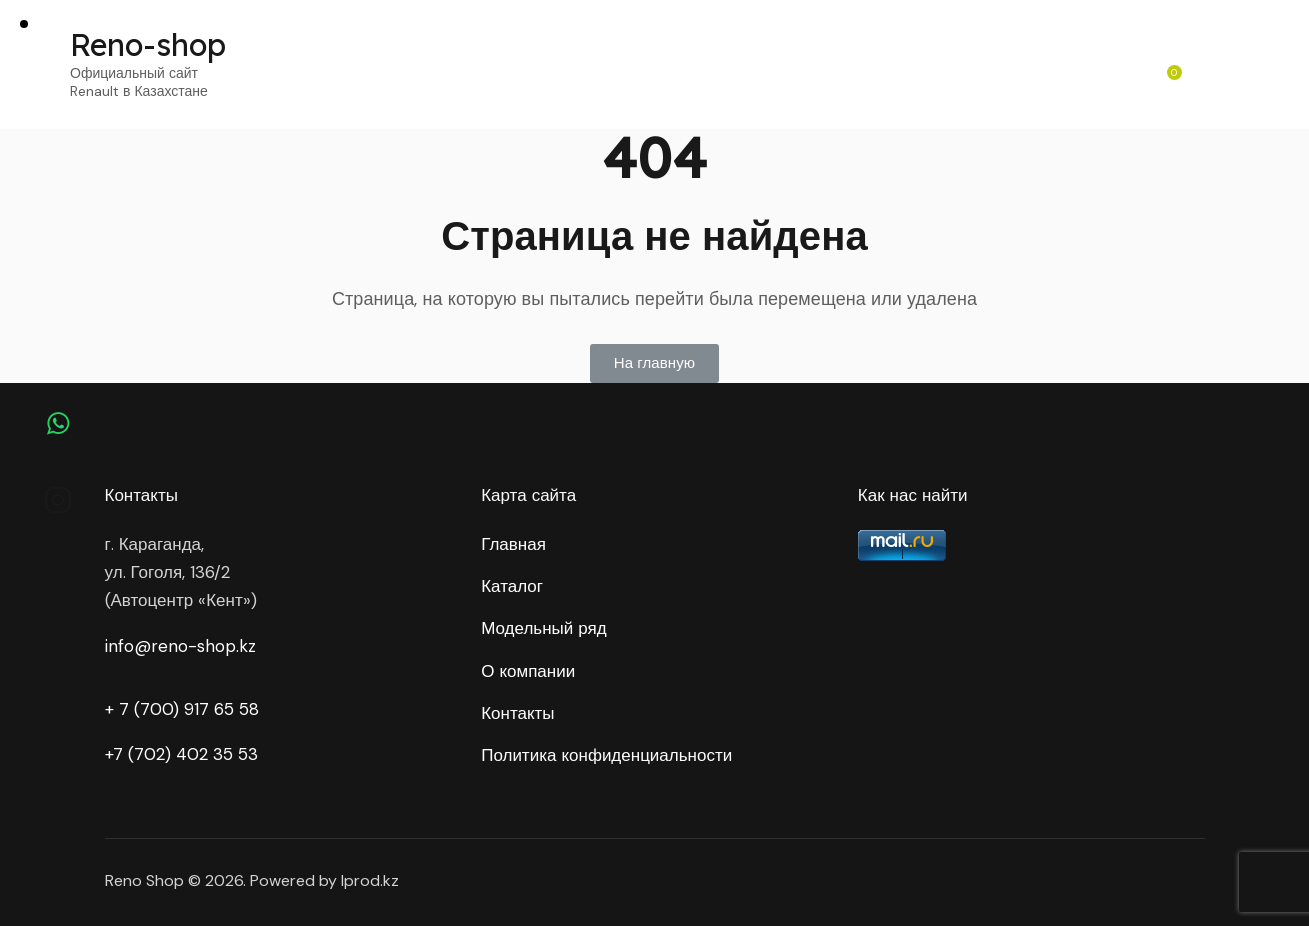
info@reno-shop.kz (180, 646)
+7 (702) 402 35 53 (181, 754)
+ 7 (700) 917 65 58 (182, 709)
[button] (654, 363)
